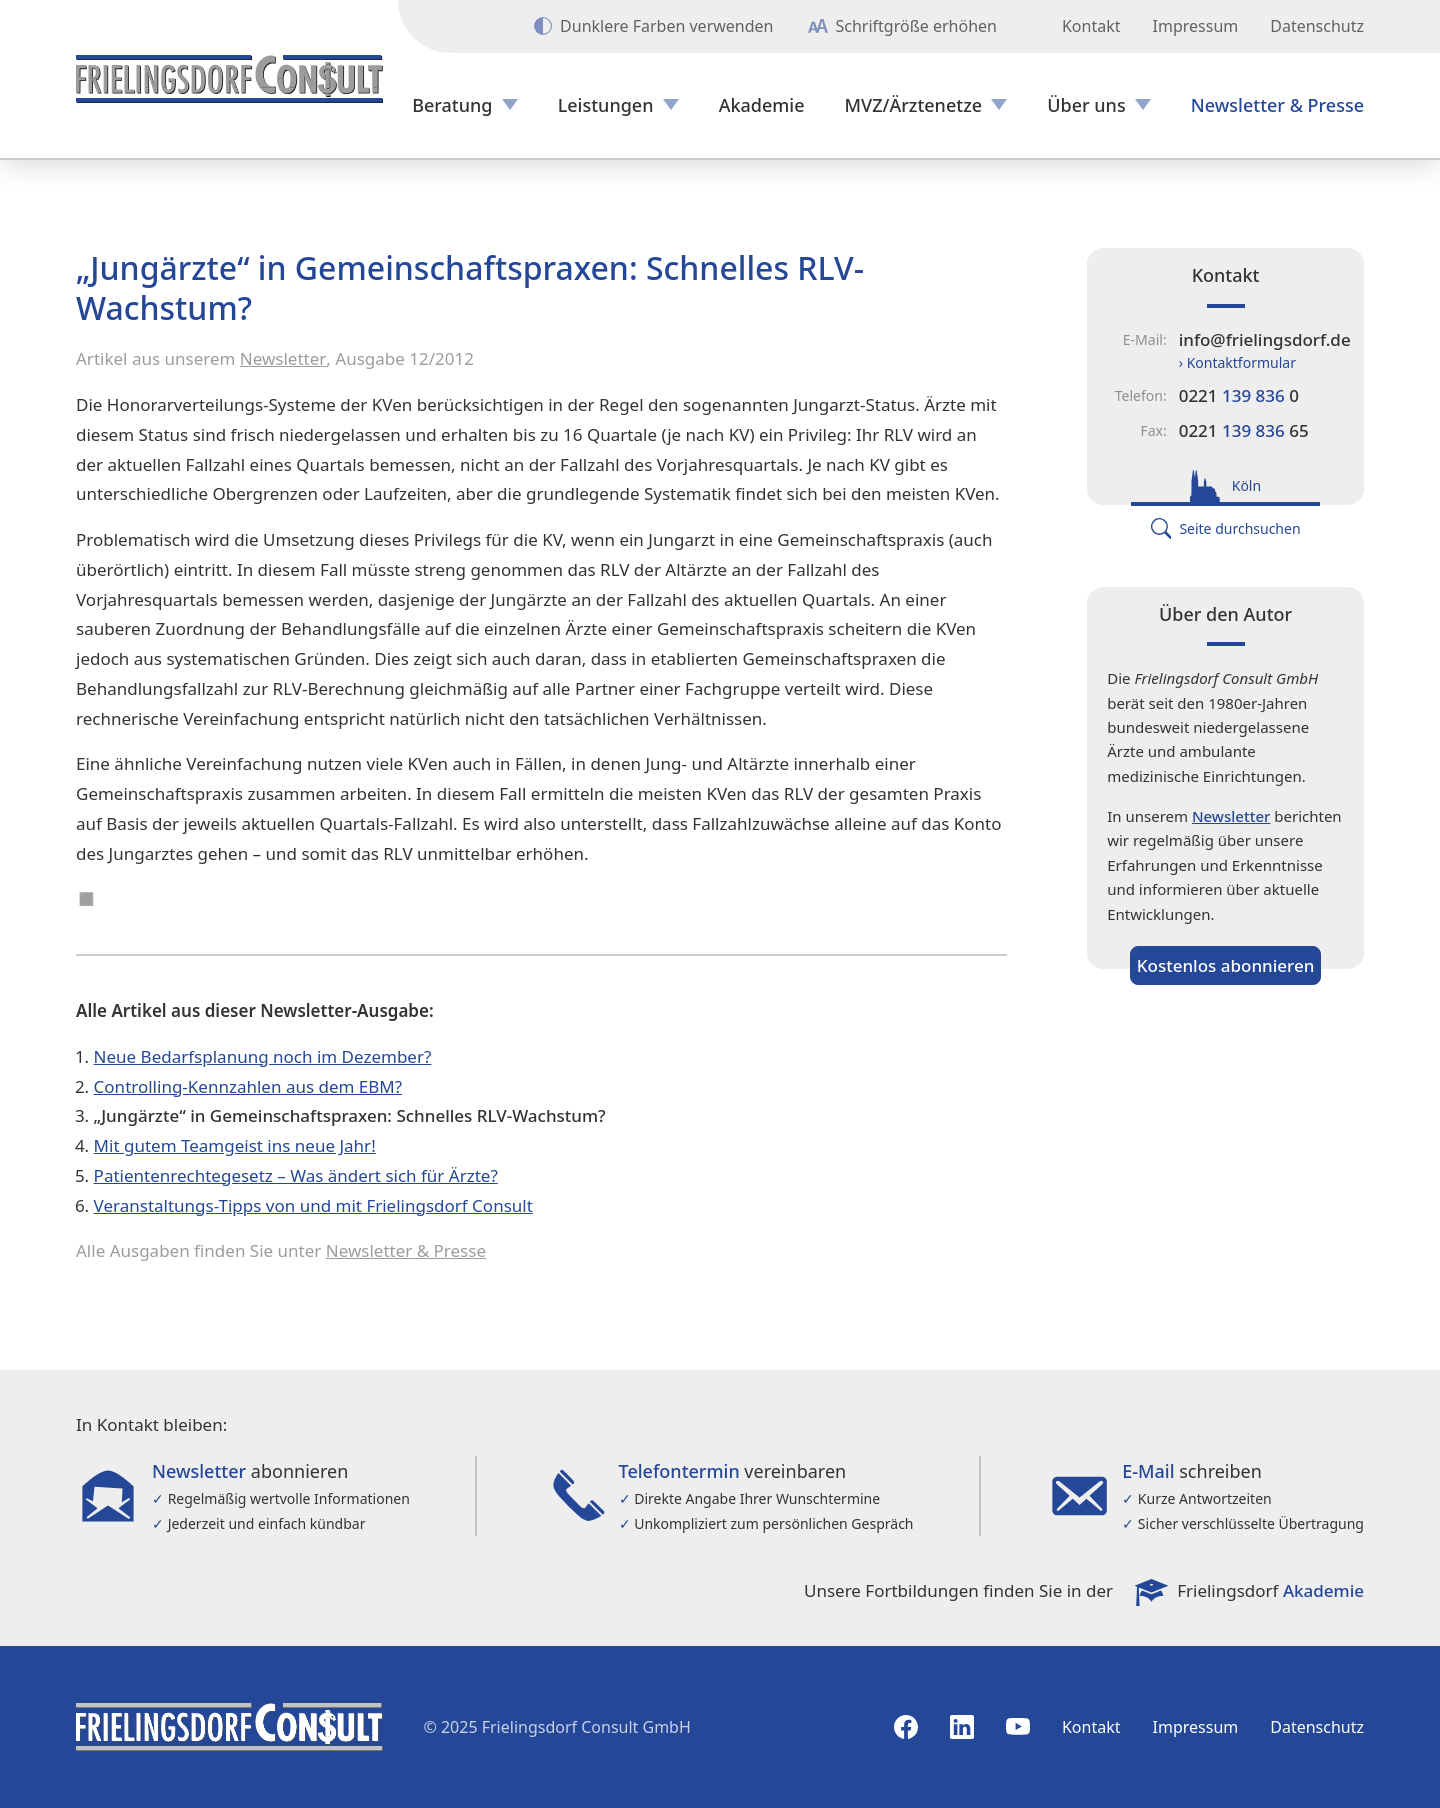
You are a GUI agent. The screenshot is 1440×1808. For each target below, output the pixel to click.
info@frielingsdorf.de (1265, 339)
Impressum (1196, 26)
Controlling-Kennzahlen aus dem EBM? (248, 1086)
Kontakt (1091, 26)
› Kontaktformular (1237, 362)
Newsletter (283, 358)
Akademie (762, 105)
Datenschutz (1317, 26)
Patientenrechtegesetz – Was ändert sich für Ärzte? (296, 1175)
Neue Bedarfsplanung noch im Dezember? (263, 1056)
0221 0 (1239, 395)
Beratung (452, 105)
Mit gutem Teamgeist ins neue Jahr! (235, 1145)
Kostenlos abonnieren (1226, 965)
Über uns (1086, 105)
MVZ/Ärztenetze (914, 105)
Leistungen (606, 105)
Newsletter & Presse (1277, 105)
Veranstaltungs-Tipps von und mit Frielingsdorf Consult (313, 1205)
